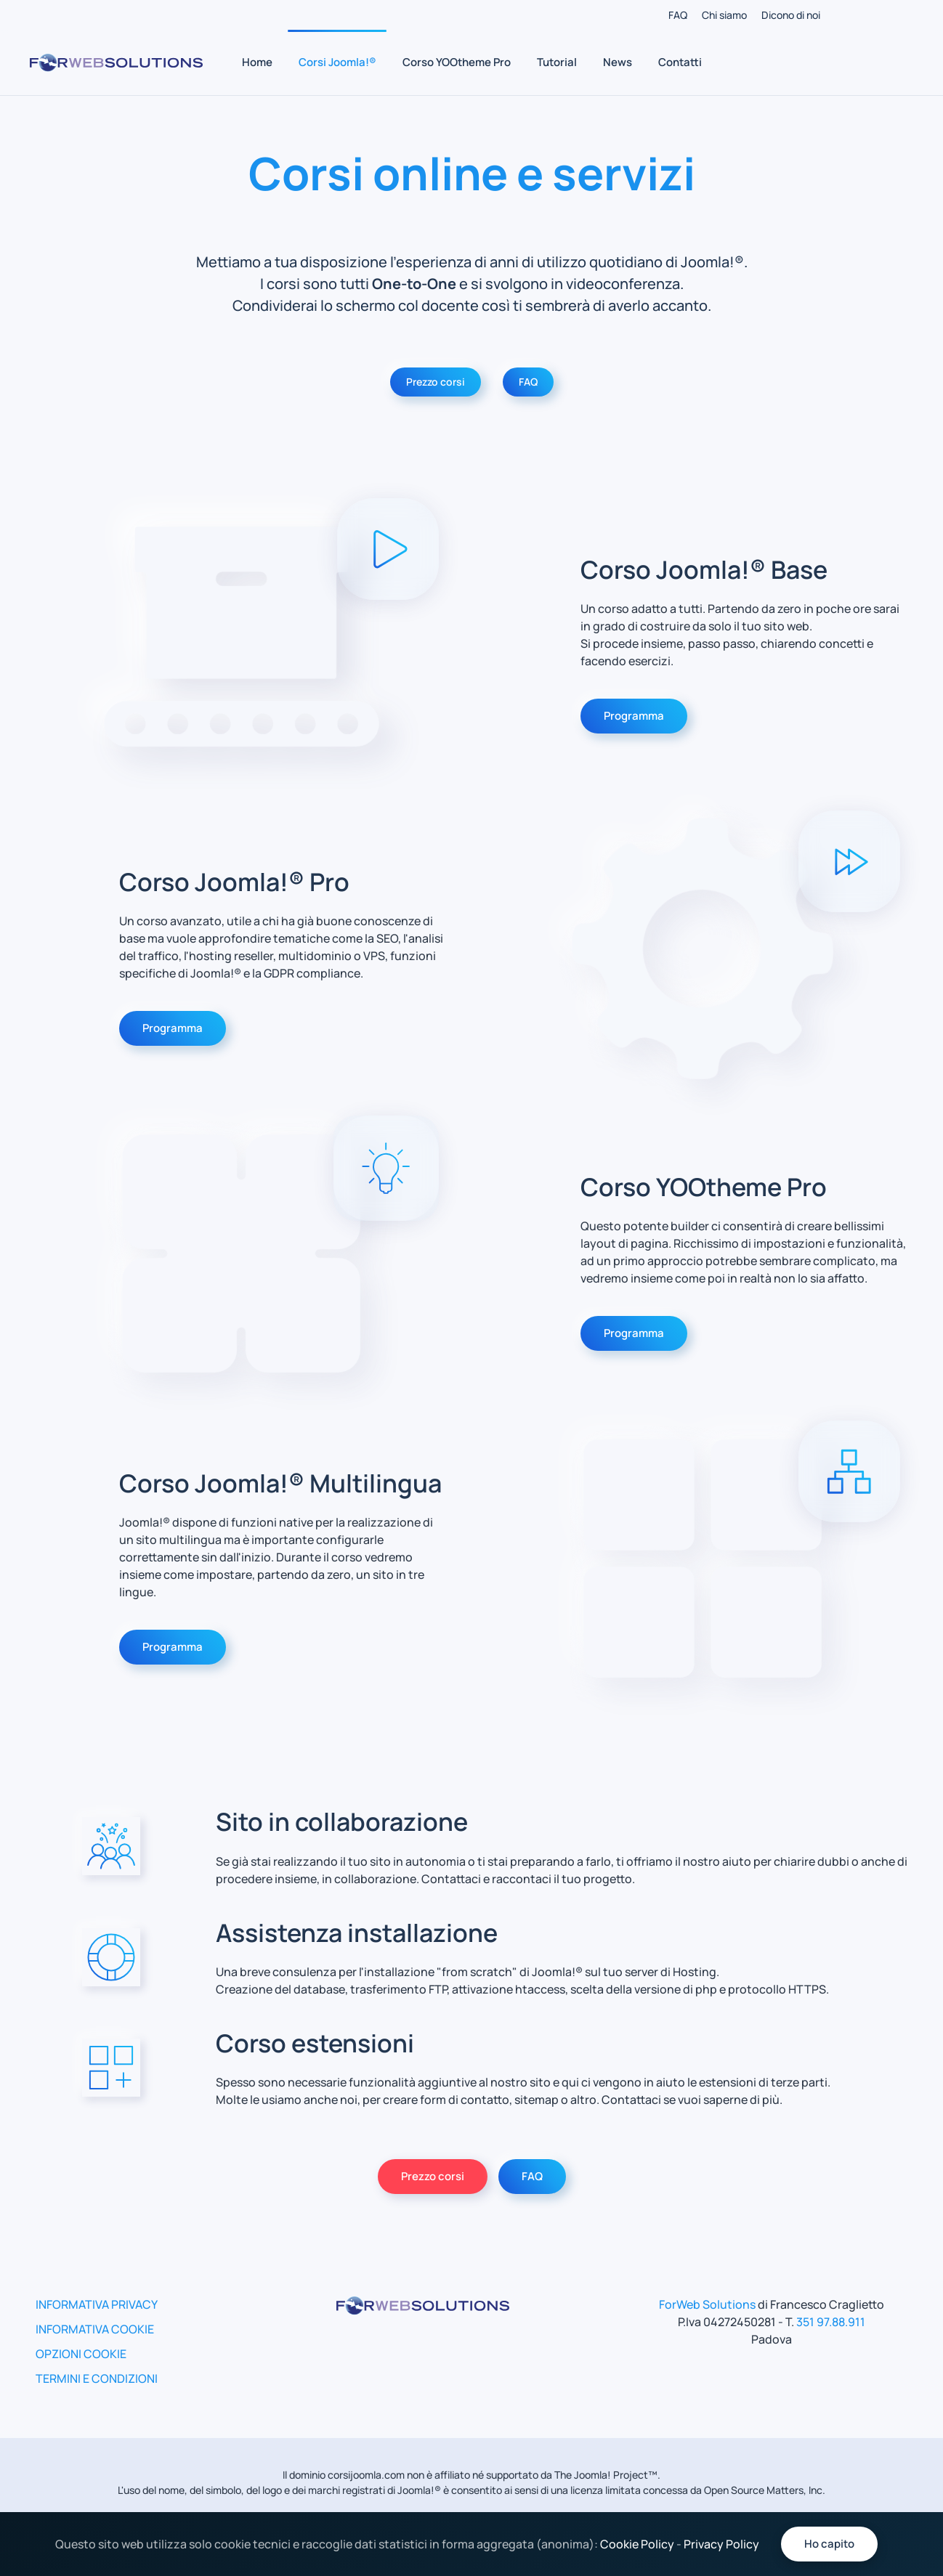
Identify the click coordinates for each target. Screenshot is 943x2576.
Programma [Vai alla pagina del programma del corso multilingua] (172, 1646)
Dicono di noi (790, 15)
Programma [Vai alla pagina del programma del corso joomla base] (634, 715)
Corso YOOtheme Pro (456, 62)
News (617, 62)
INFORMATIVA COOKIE (95, 2329)
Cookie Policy (637, 2544)
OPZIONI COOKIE (81, 2354)
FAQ (677, 15)
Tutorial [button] (557, 62)
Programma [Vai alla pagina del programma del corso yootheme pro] (634, 1333)
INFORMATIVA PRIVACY (97, 2304)
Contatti (680, 62)
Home (257, 62)
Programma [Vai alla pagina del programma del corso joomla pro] (172, 1028)
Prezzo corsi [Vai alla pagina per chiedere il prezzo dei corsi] (432, 2176)
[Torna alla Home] (116, 62)
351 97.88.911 (830, 2322)
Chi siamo (724, 15)
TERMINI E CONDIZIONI (97, 2378)
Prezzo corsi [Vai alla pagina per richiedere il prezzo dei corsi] (435, 382)
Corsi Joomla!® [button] (337, 62)
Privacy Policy (721, 2544)
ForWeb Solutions (707, 2304)
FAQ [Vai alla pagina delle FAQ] (528, 382)
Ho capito (829, 2543)
